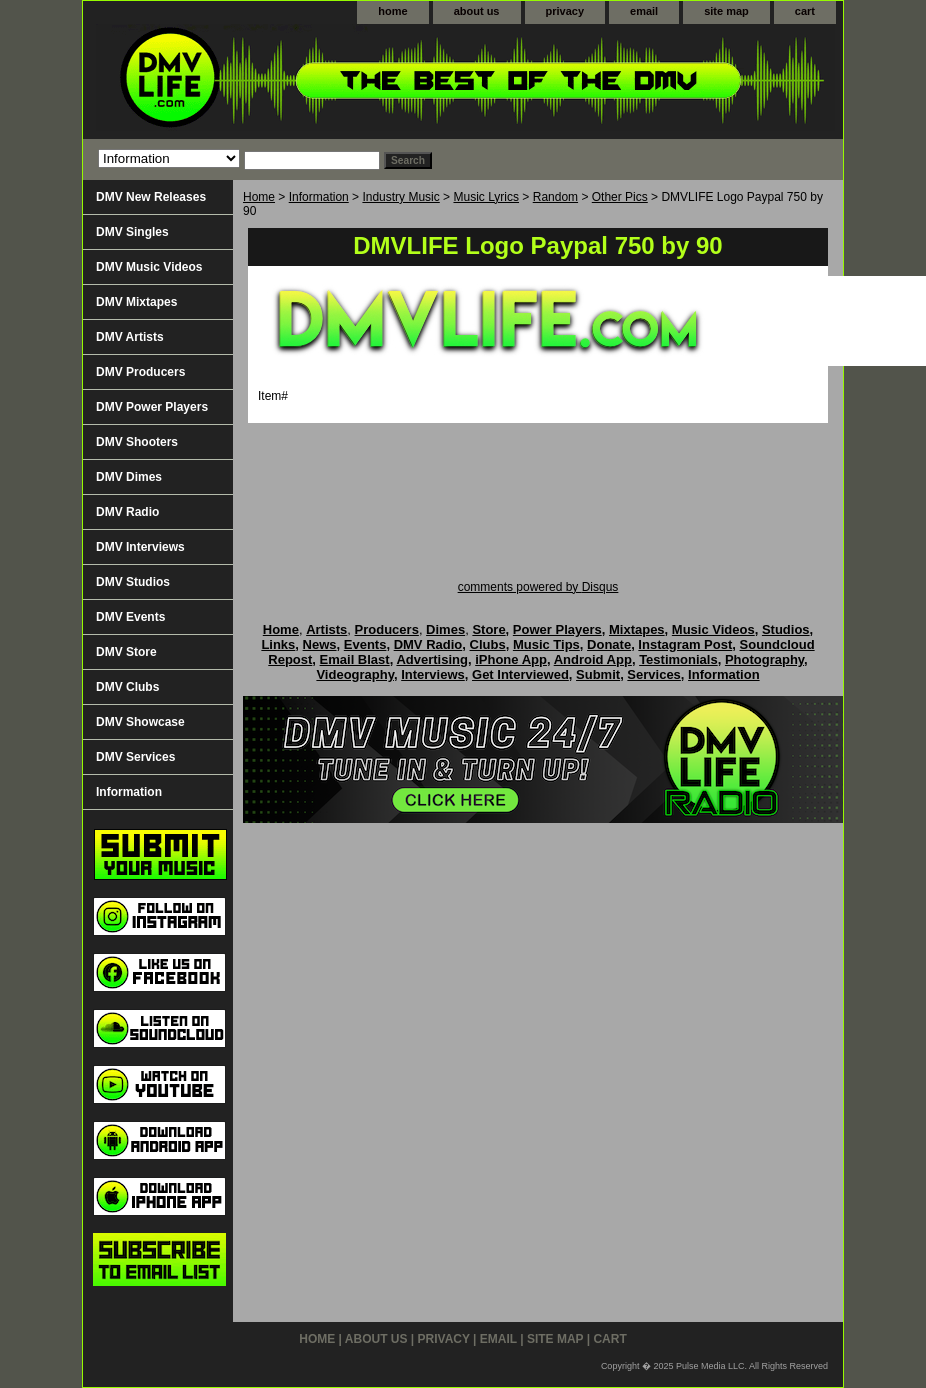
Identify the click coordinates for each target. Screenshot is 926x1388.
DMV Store (126, 652)
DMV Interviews (140, 547)
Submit (598, 674)
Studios (786, 629)
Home (259, 197)
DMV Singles (132, 232)
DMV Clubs (127, 687)
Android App (593, 659)
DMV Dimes (129, 477)
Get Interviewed (520, 674)
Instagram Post (685, 644)
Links (278, 644)
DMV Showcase (140, 722)
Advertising (432, 659)
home (392, 11)
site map (726, 11)
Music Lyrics (486, 197)
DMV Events (130, 617)
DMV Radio (127, 512)
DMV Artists (130, 337)
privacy (565, 11)
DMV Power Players (152, 407)
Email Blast (355, 659)
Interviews (433, 674)
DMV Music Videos (149, 267)
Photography (764, 659)
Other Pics (620, 197)
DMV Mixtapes (136, 302)
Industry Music (400, 197)
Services (654, 674)
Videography (355, 674)
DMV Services (135, 757)
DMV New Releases (151, 197)
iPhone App (511, 659)
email (644, 11)
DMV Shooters (137, 442)
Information (319, 197)
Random (555, 197)
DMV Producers (140, 372)
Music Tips (546, 644)
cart (805, 11)
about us (477, 11)
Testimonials (678, 659)
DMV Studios (133, 582)
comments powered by (538, 587)
